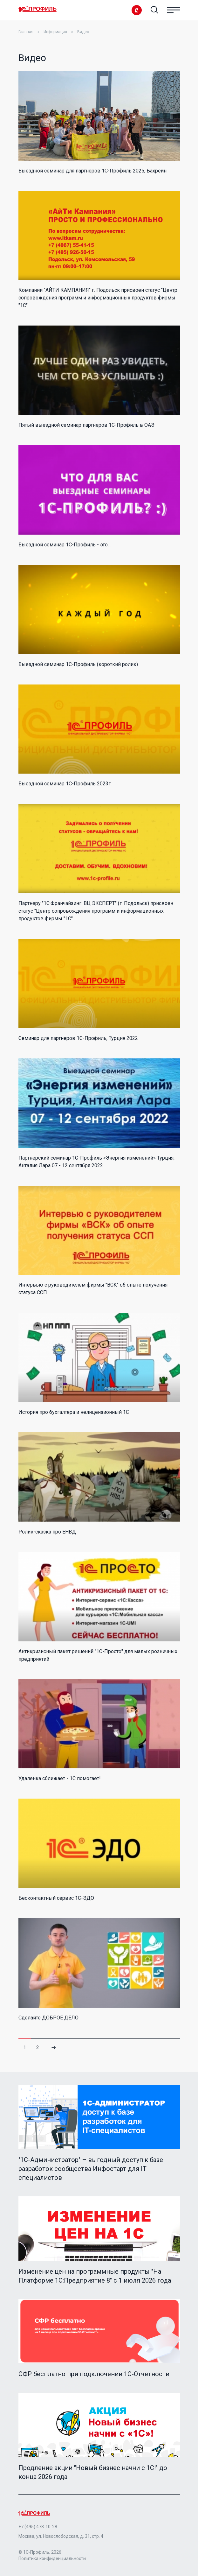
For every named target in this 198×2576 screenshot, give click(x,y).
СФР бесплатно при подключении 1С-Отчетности (93, 2374)
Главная (25, 32)
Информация (55, 32)
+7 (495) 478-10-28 (37, 2526)
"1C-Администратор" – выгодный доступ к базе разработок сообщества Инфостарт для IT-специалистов (90, 2168)
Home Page (37, 9)
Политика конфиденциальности (52, 2558)
